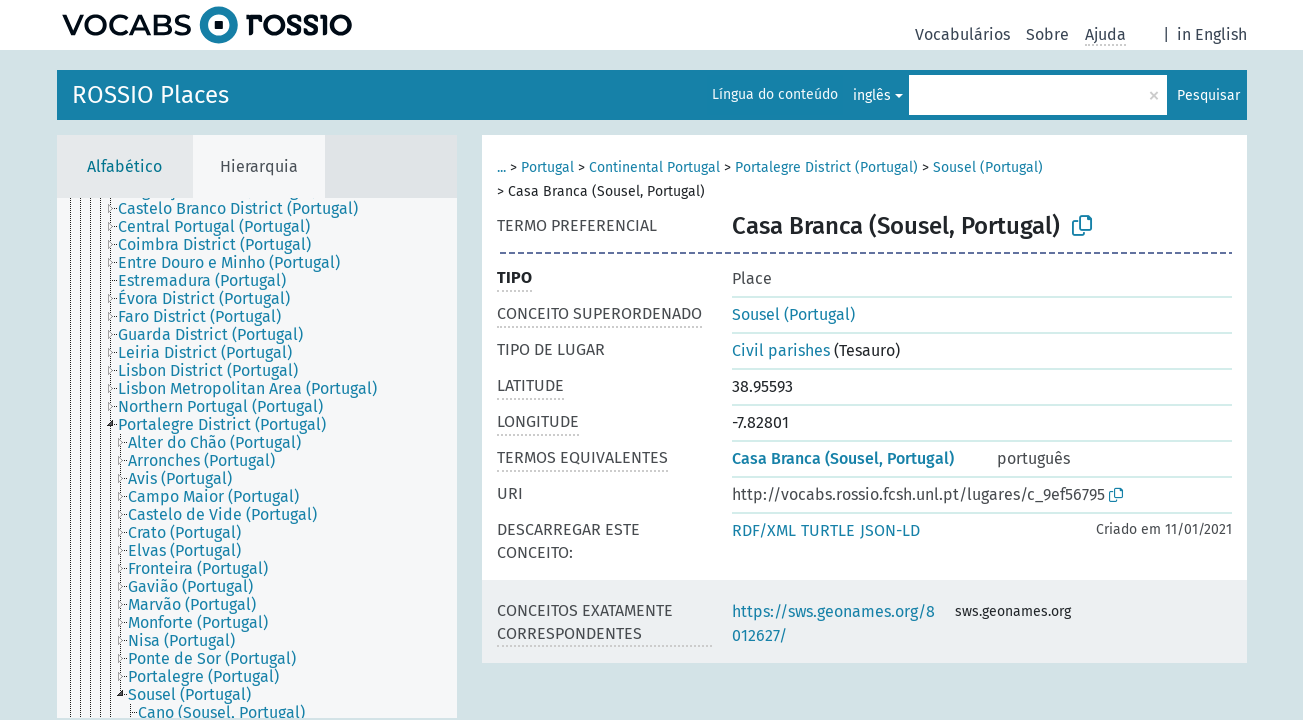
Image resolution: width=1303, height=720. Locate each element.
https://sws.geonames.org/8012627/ (833, 623)
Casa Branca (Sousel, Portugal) (843, 458)
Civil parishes (781, 350)
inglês (872, 95)
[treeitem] (246, 209)
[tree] (257, 458)
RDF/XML (764, 530)
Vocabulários (962, 34)
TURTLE (828, 530)
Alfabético (124, 166)
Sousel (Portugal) (988, 167)
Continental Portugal (654, 167)
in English (1212, 34)
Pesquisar (1208, 95)
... (501, 167)
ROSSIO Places (150, 95)
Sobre (1047, 34)
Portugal (547, 167)
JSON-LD (890, 530)
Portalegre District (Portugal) (826, 167)
